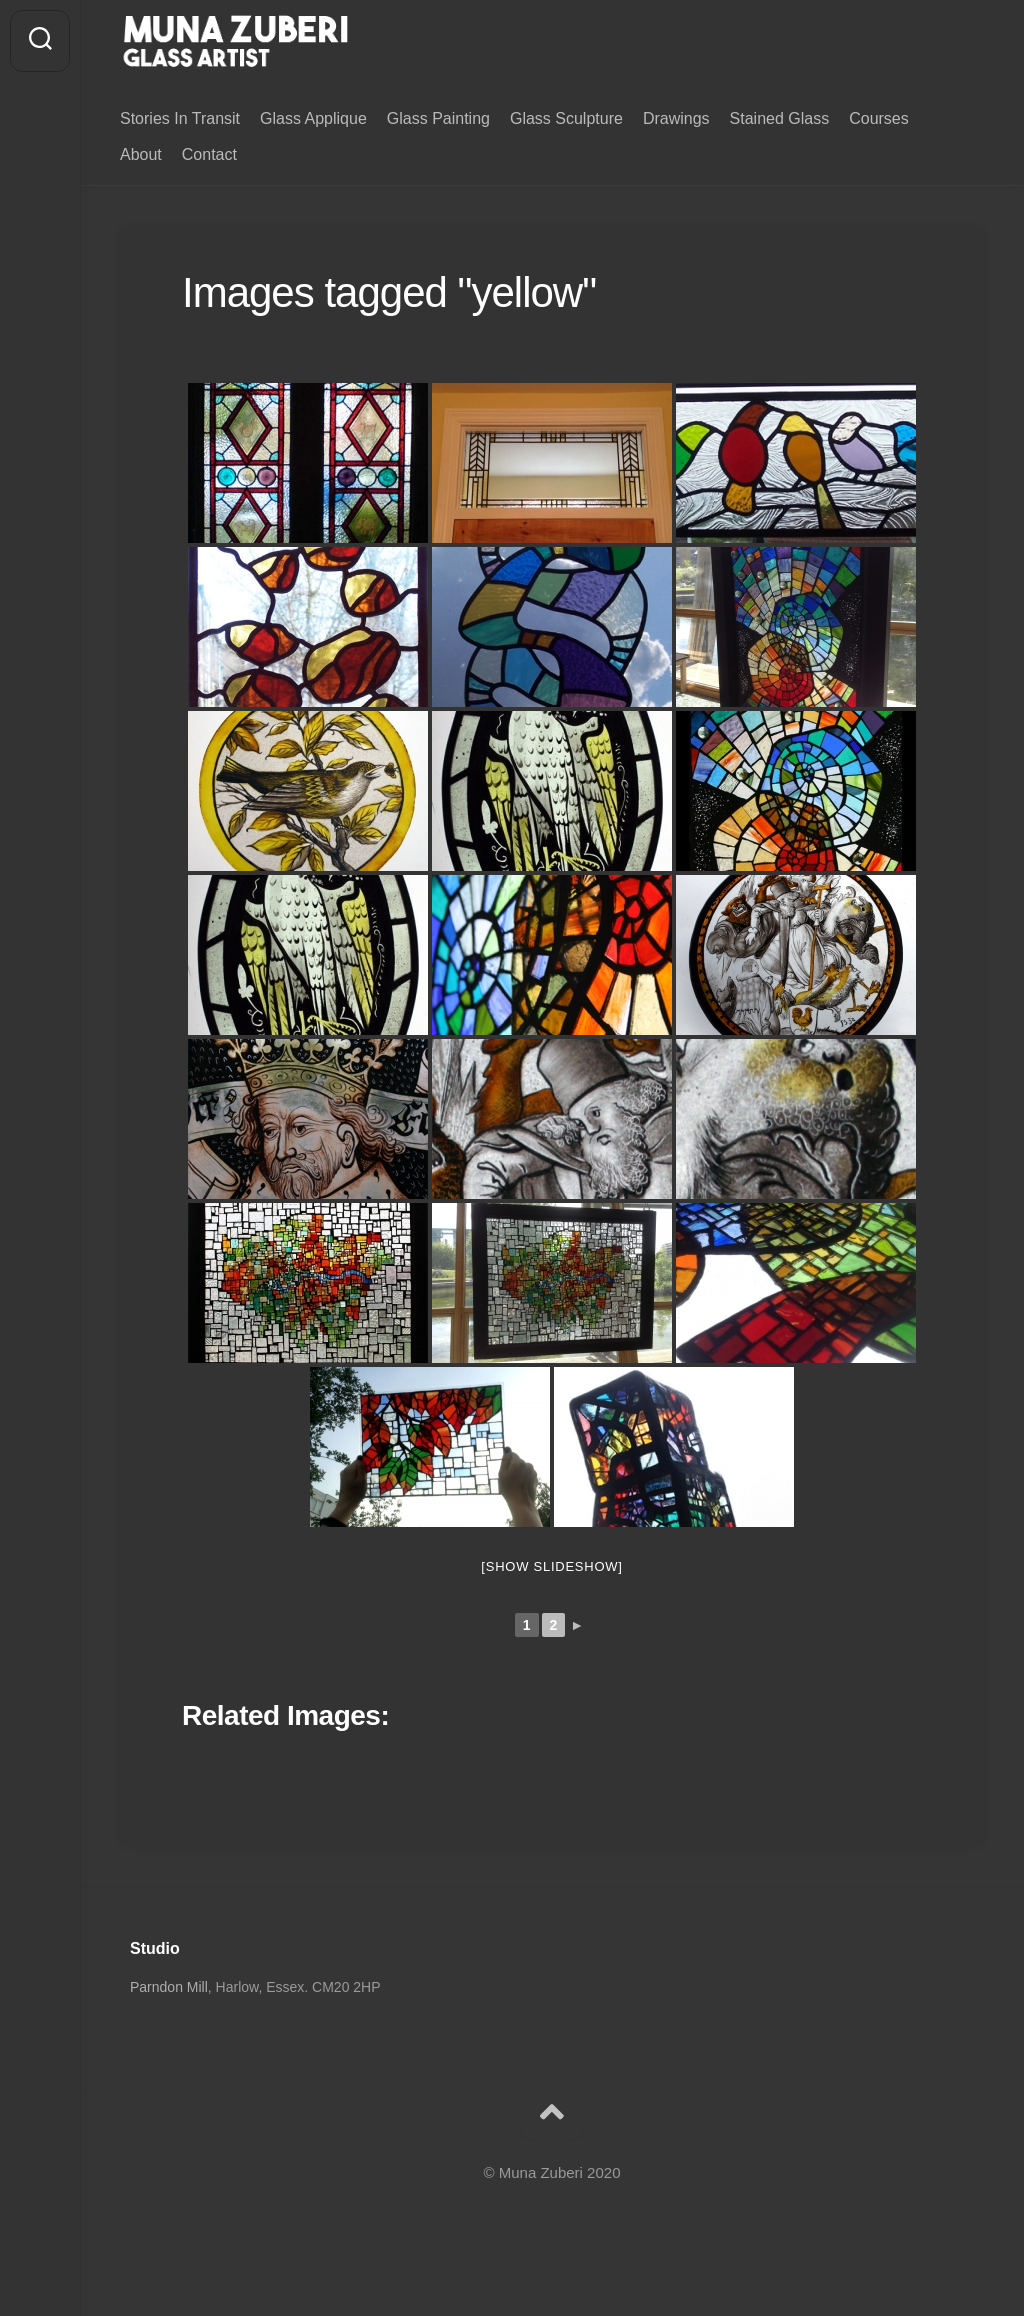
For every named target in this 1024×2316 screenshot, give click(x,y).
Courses (879, 118)
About (141, 154)
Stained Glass (780, 118)
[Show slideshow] (551, 1567)
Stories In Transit (180, 118)
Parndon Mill (169, 1988)
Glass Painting (438, 118)
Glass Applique (313, 118)
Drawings (676, 118)
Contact (209, 154)
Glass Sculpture (566, 118)
